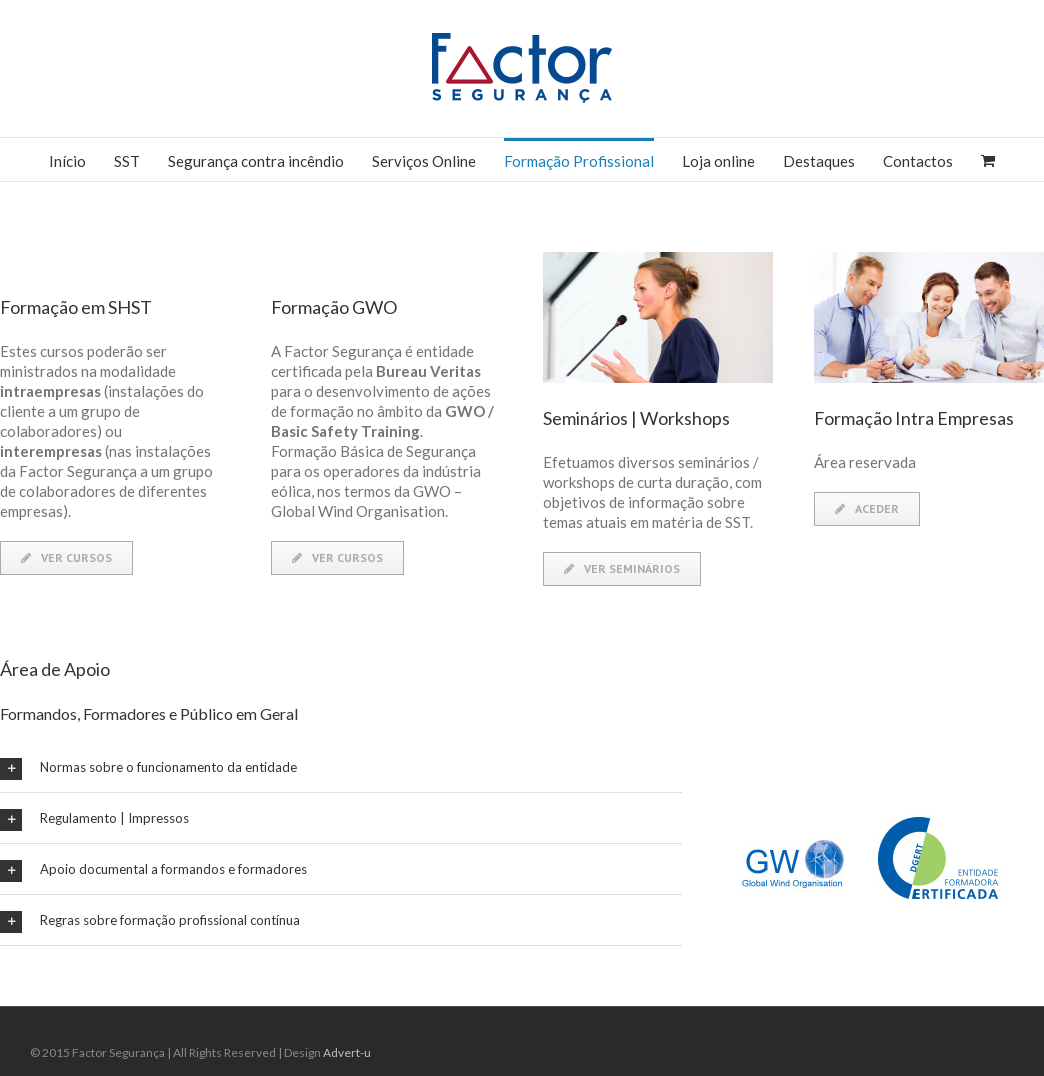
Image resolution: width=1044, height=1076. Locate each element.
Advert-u (347, 1052)
